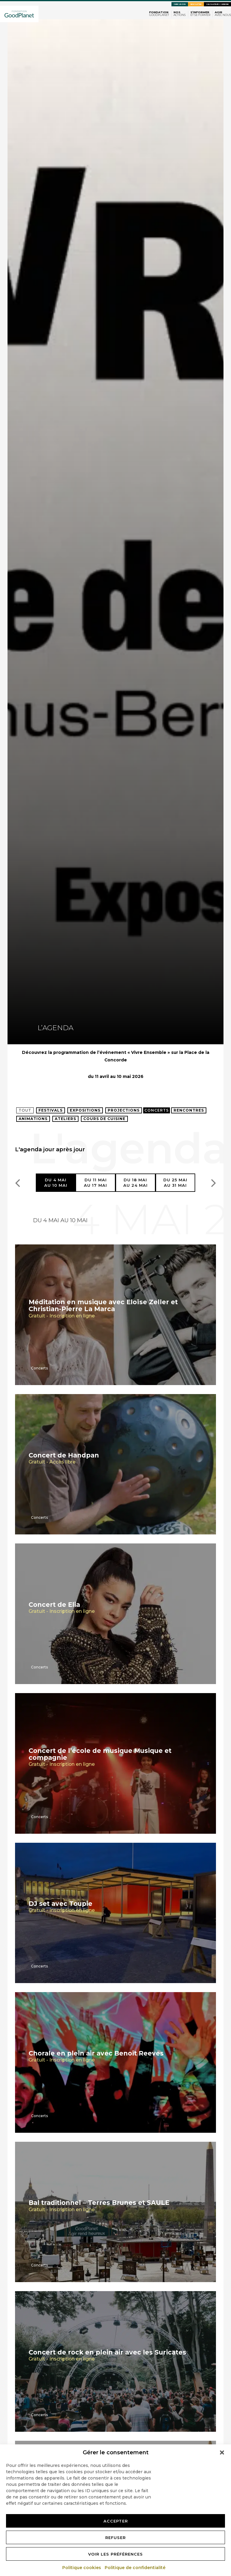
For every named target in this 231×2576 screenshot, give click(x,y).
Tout (25, 1110)
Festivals (50, 1110)
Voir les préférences (115, 2554)
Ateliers (65, 1118)
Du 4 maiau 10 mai (55, 1182)
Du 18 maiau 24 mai (135, 1182)
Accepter (115, 2521)
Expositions (85, 1110)
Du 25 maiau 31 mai (175, 1182)
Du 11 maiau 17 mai (95, 1182)
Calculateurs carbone (217, 4)
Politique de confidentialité (135, 2567)
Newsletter (196, 4)
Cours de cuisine (104, 1118)
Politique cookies (82, 2567)
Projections (124, 1110)
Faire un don (180, 4)
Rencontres (189, 1110)
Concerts (156, 1110)
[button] (222, 2452)
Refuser (115, 2537)
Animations (33, 1118)
